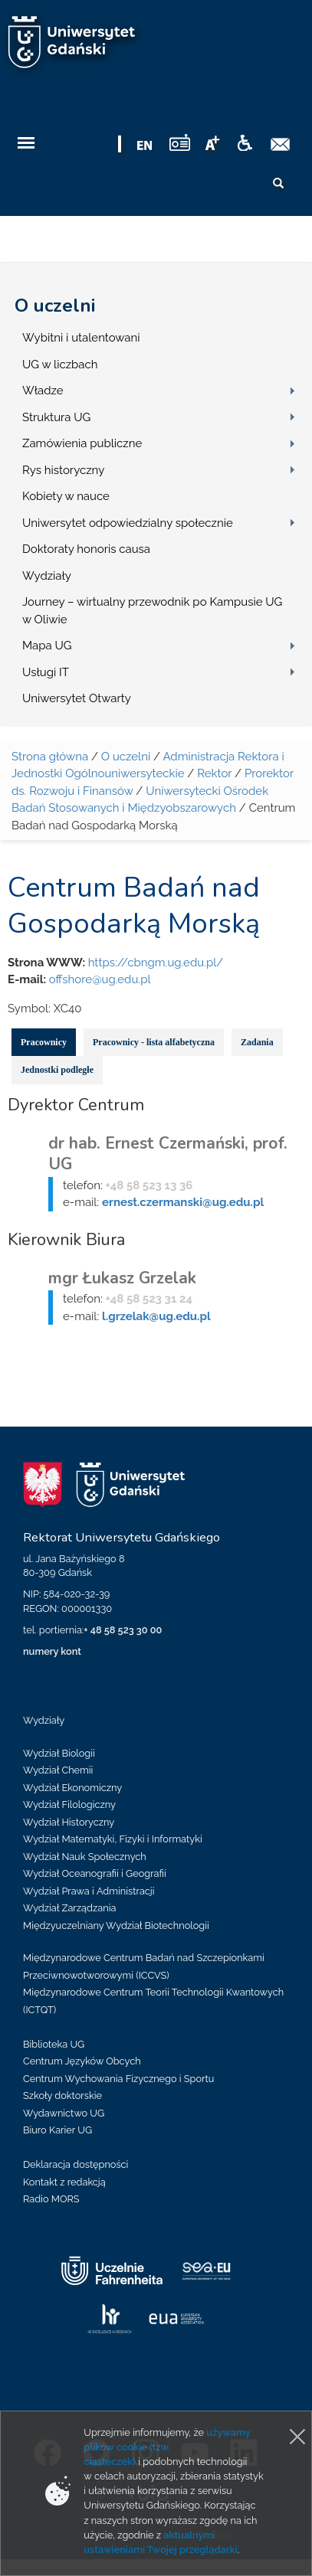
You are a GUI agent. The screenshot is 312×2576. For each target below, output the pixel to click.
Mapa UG (47, 645)
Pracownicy (44, 1042)
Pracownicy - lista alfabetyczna (154, 1042)
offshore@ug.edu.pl (100, 979)
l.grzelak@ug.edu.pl (156, 1316)
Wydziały (46, 576)
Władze (43, 390)
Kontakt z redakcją (64, 2182)
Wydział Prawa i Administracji (89, 1891)
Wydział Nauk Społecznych (84, 1856)
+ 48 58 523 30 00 (123, 1630)
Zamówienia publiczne (82, 443)
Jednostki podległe (57, 1069)
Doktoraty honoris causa (86, 549)
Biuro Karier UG (57, 2130)
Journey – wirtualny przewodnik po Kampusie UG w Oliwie (152, 610)
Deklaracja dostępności (75, 2164)
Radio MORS (51, 2199)
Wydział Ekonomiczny (72, 1787)
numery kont (52, 1651)
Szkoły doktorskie (62, 2095)
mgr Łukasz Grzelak (122, 1278)
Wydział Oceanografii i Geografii (94, 1873)
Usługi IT (45, 672)
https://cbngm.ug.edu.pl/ (156, 962)
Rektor (214, 773)
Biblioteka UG (53, 2044)
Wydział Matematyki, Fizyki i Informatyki (112, 1839)
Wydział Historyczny (68, 1822)
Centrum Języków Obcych (82, 2061)
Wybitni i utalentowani (81, 338)
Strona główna (49, 756)
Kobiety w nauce (66, 496)
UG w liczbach (59, 364)
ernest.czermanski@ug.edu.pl (183, 1202)
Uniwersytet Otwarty (76, 698)
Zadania (257, 1042)
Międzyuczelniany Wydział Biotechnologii (116, 1925)
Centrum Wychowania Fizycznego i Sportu (118, 2078)
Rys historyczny (63, 470)
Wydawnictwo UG (63, 2113)
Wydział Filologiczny (69, 1804)
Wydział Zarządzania (69, 1908)
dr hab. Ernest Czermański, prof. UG (167, 1154)
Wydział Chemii (58, 1770)
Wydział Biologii (59, 1753)
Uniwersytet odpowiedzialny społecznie (127, 523)
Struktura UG (56, 417)
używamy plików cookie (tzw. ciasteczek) (167, 2447)
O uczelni (55, 305)
